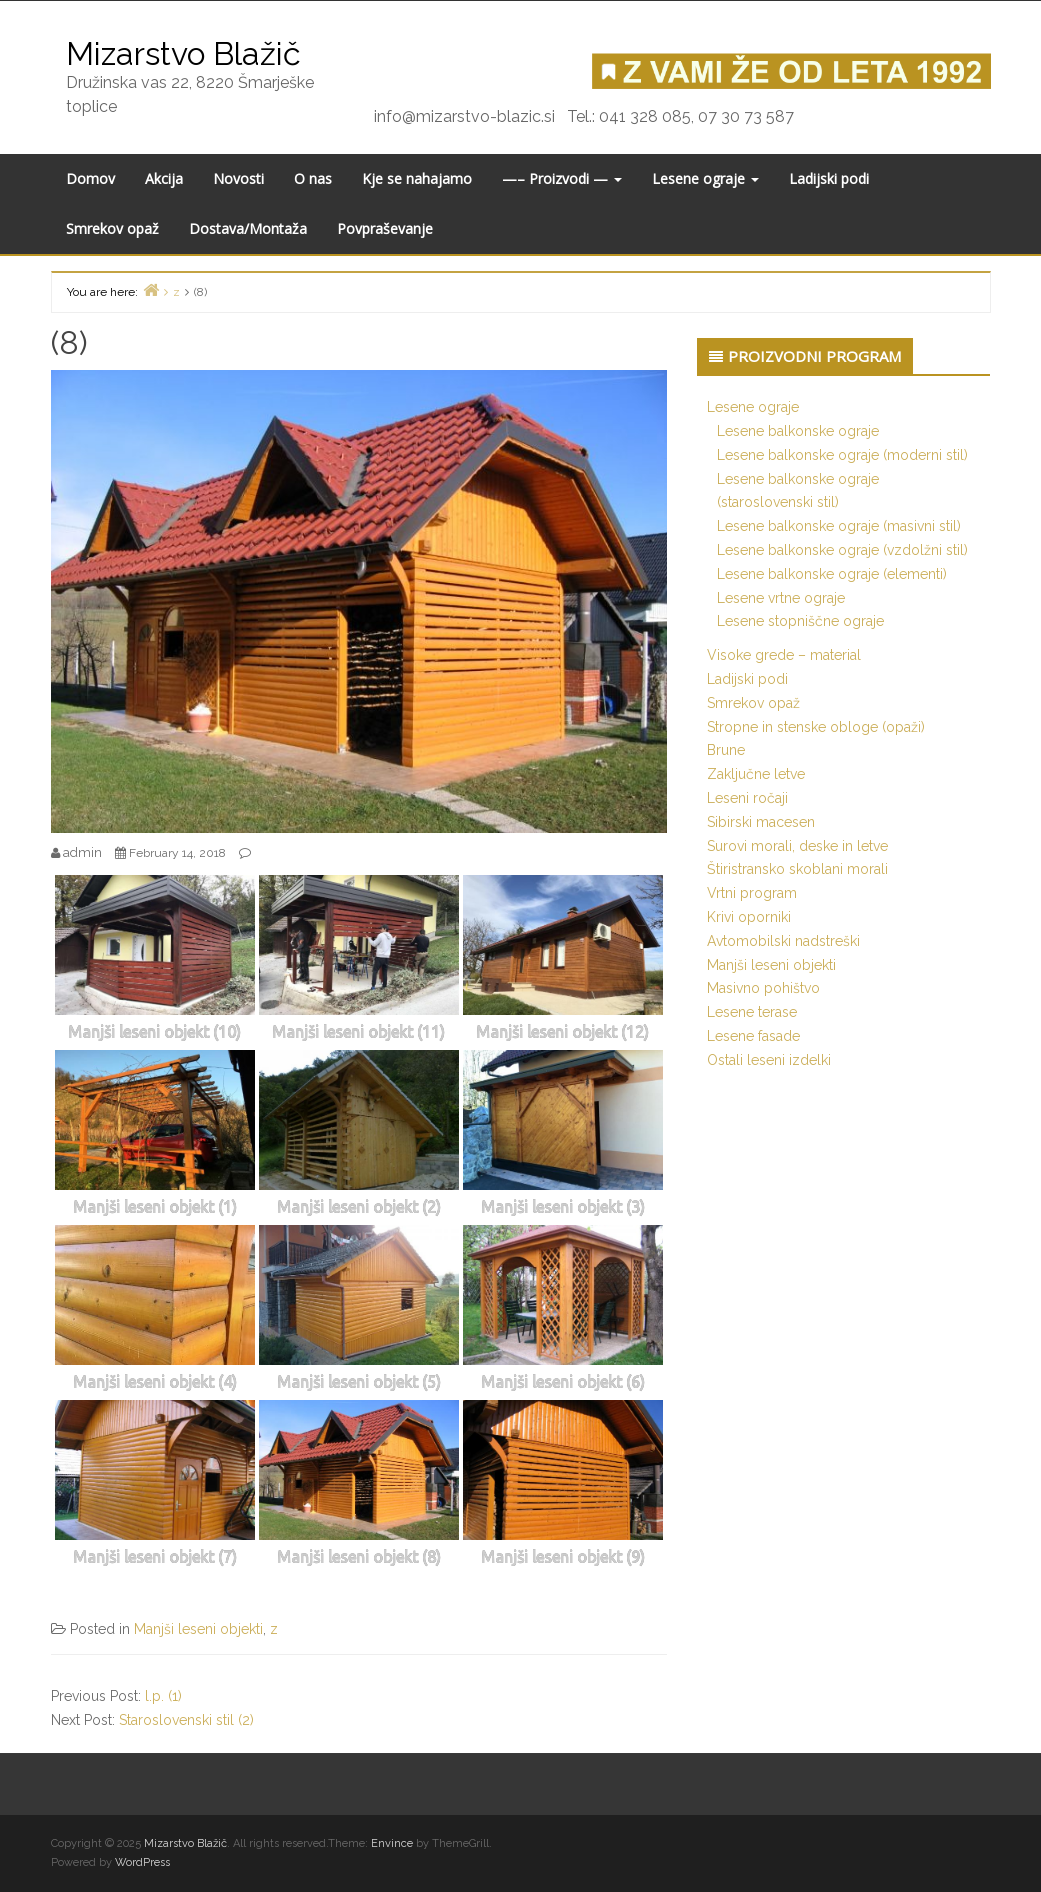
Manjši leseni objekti (198, 1629)
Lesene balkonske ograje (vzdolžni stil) (842, 550)
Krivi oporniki (749, 917)
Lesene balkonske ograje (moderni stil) (842, 455)
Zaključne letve (756, 774)
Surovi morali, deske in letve (797, 846)
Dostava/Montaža (248, 228)
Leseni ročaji (747, 798)
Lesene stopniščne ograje (800, 621)
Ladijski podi (829, 178)
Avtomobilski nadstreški (783, 941)
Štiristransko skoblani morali (797, 869)
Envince (392, 1843)
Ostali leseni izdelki (769, 1060)
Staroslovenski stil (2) (186, 1720)
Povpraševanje (385, 228)
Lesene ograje (705, 178)
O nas (313, 178)
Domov (90, 178)
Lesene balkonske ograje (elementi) (832, 574)
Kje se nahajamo (417, 178)
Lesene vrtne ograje (781, 598)
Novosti (238, 178)
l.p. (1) (163, 1696)
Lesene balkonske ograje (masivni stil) (839, 526)
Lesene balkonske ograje (798, 431)
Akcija (164, 178)
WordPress (142, 1862)
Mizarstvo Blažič (183, 53)
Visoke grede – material (784, 655)
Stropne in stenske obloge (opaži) (816, 727)
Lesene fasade (753, 1036)
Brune (726, 750)
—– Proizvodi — (562, 178)
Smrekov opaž (112, 228)
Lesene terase (752, 1012)
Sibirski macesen (761, 822)
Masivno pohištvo (763, 988)
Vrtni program (752, 893)
